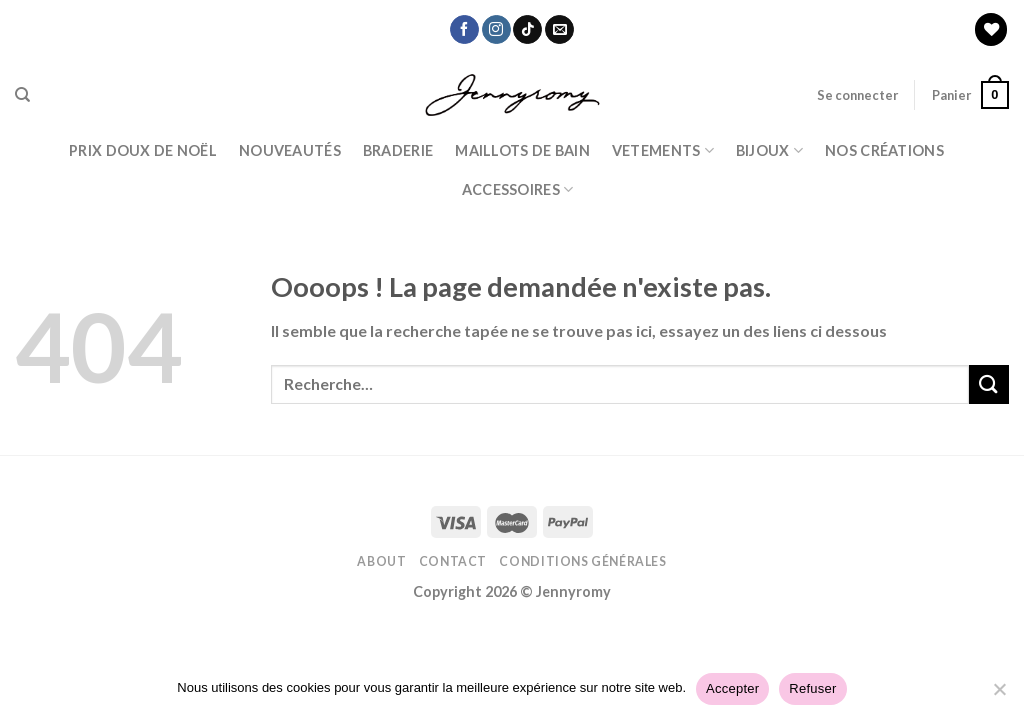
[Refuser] (999, 695)
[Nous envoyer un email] (559, 30)
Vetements (663, 150)
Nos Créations (884, 150)
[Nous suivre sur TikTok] (527, 30)
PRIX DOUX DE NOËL (143, 150)
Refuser (812, 688)
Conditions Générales (582, 561)
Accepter (732, 688)
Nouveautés (290, 150)
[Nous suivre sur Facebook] (464, 30)
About (381, 561)
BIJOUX (769, 150)
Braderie (398, 150)
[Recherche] (22, 95)
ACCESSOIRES (518, 189)
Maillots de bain (522, 150)
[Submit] (989, 384)
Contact (453, 561)
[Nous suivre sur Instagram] (496, 30)
